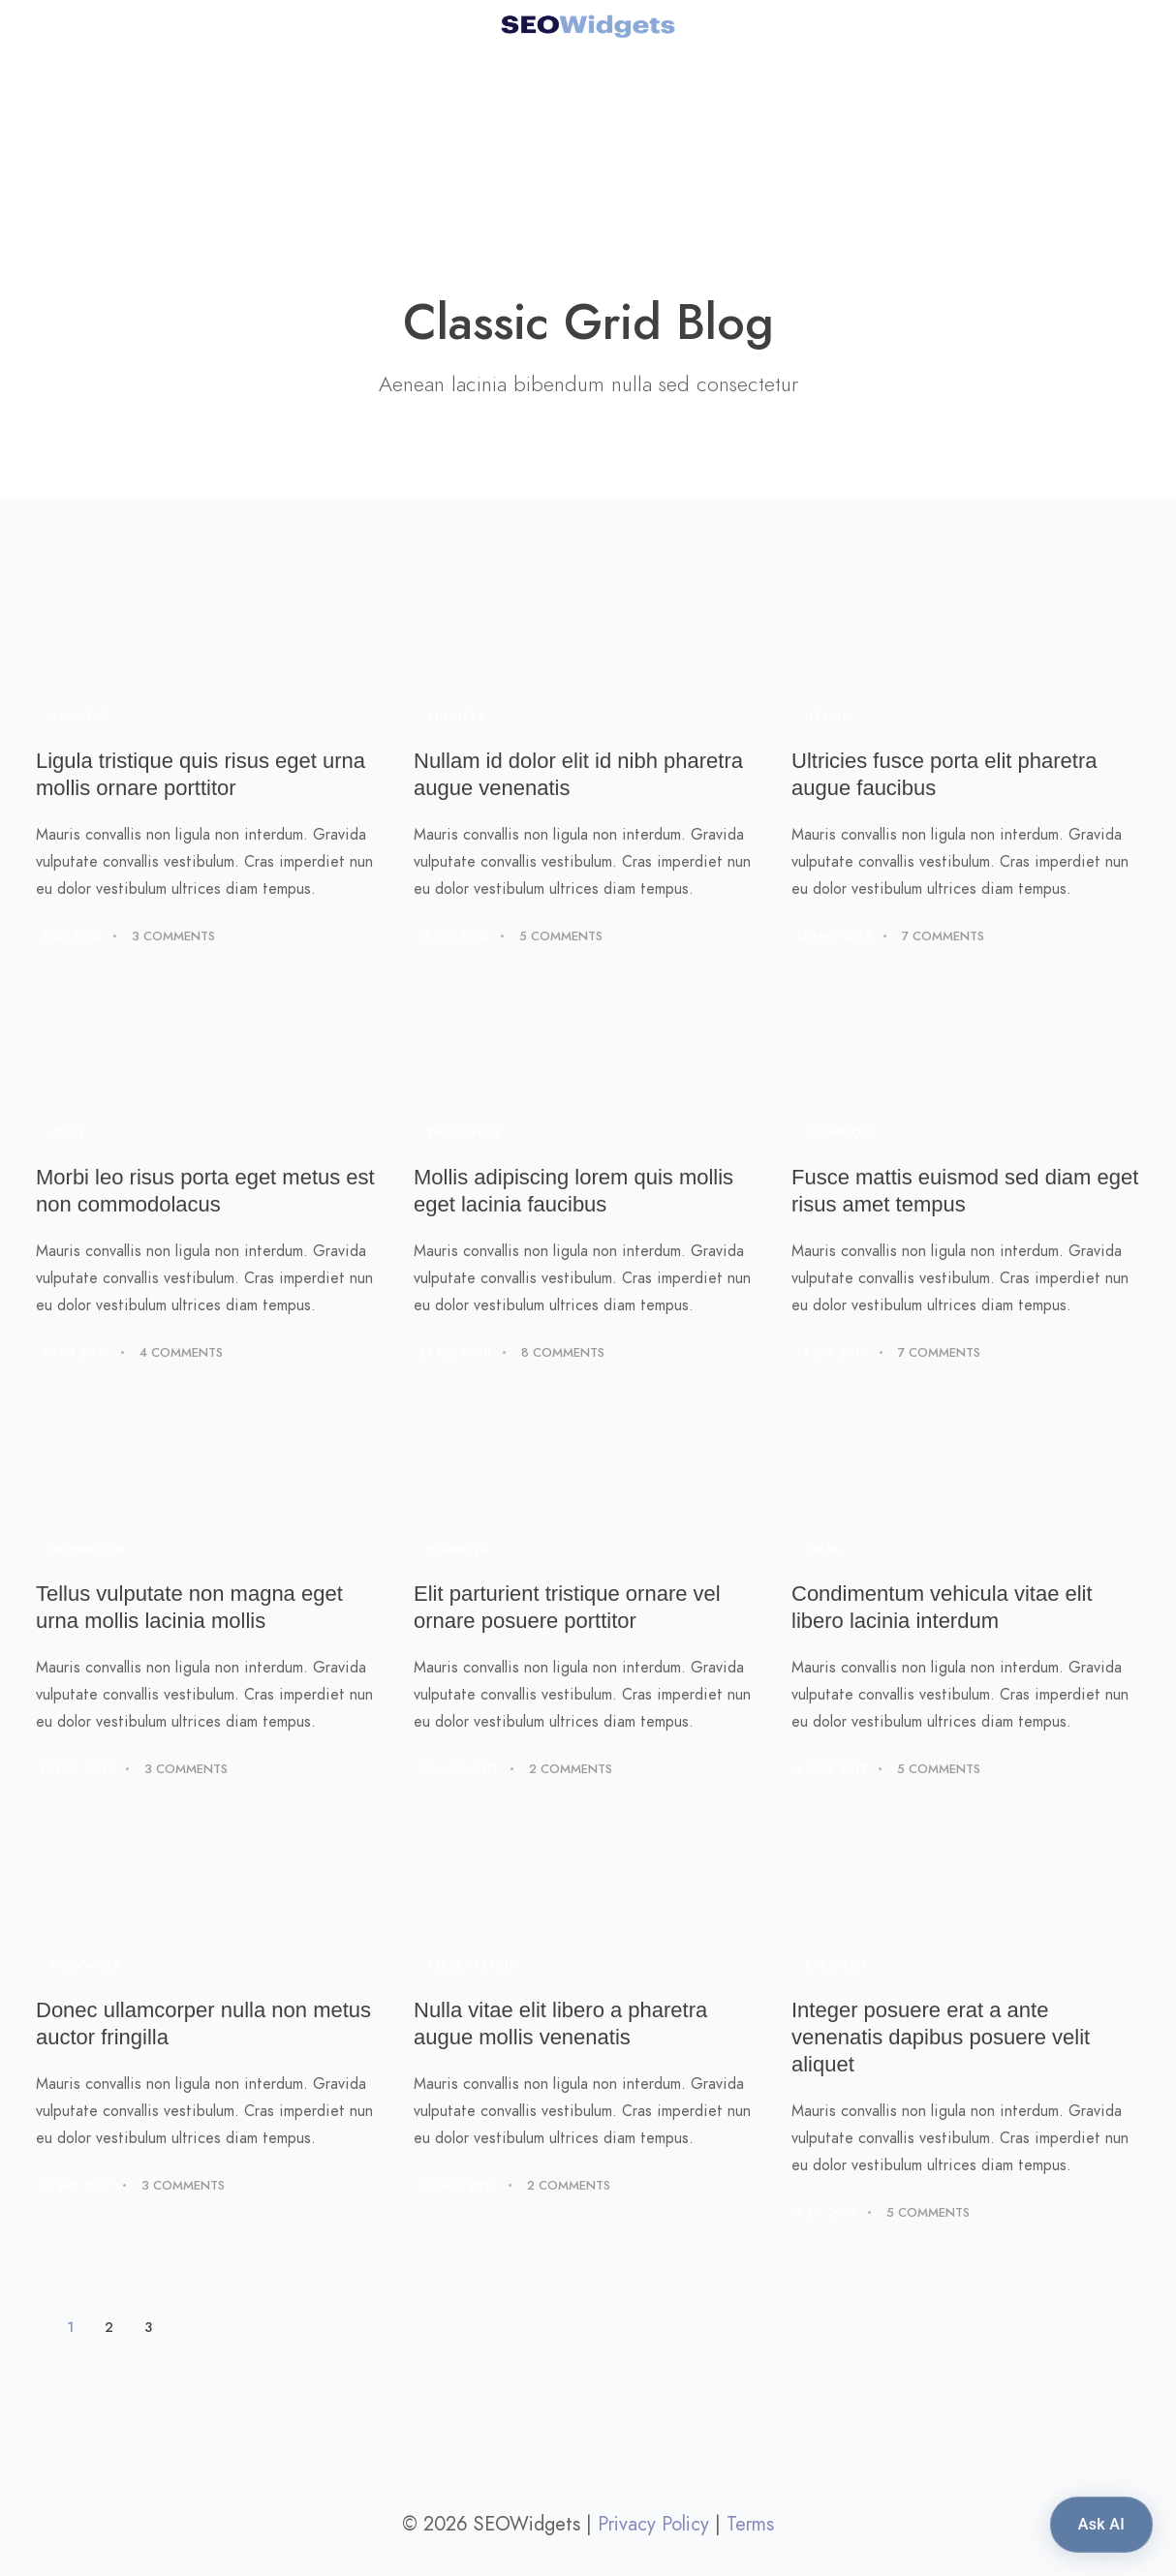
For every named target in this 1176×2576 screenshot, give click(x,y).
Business (455, 716)
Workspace (465, 1133)
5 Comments (561, 936)
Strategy (836, 1966)
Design (828, 716)
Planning (458, 1549)
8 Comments (562, 1353)
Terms (750, 2523)
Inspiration (87, 1549)
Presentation (472, 1966)
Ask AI (1101, 2524)
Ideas (67, 1133)
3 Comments (173, 936)
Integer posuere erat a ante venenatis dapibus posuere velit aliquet (940, 2037)
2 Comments (570, 1769)
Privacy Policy (653, 2523)
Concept (79, 716)
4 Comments (181, 1353)
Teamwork (840, 1133)
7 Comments (943, 936)
